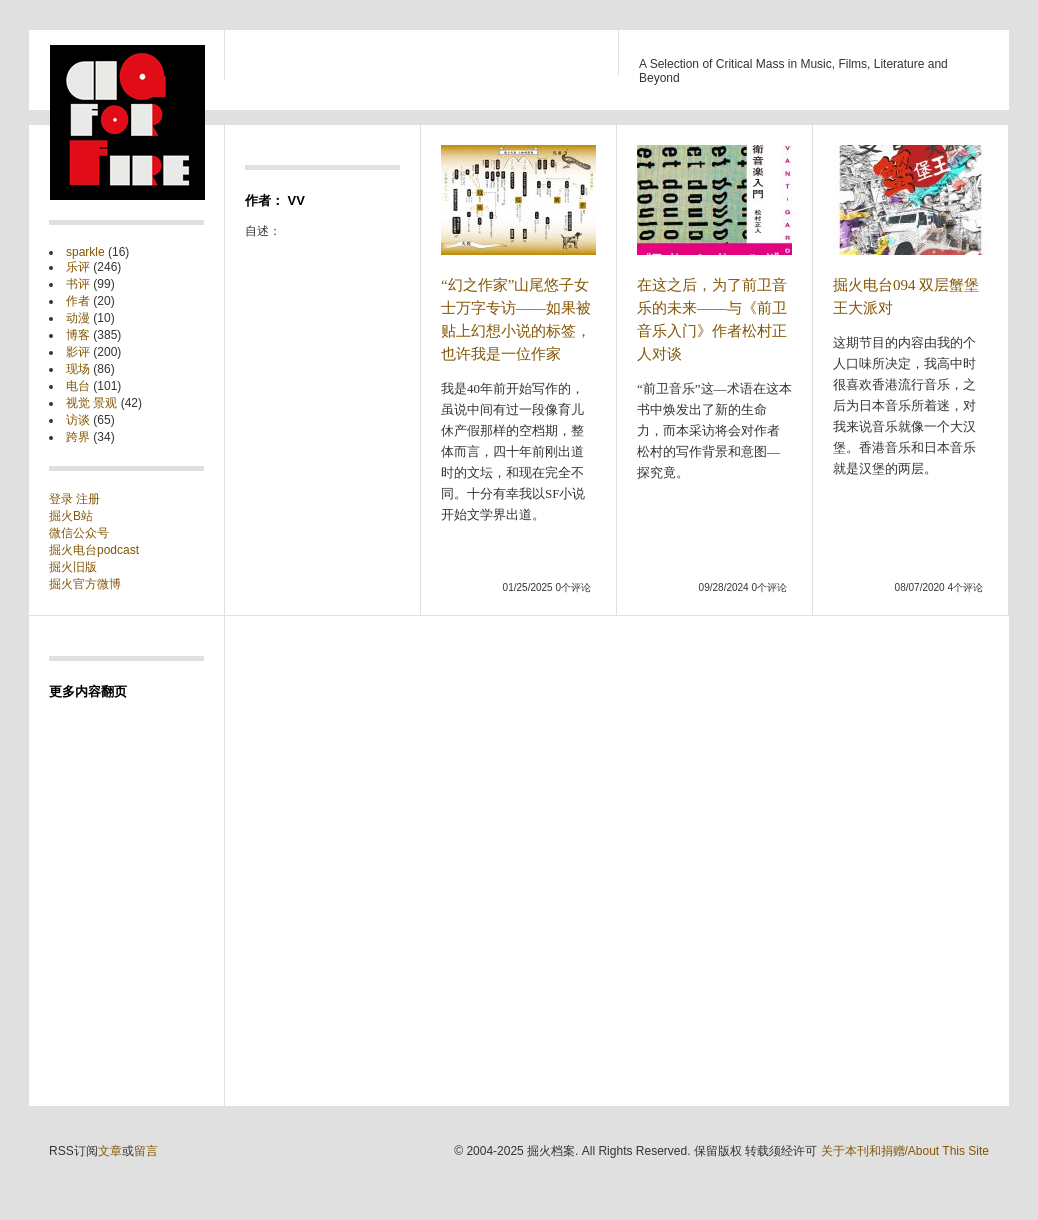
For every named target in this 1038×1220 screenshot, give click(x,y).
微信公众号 (79, 533)
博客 (78, 335)
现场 (78, 369)
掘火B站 (71, 516)
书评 (78, 284)
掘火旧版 (73, 567)
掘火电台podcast (94, 550)
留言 (146, 1151)
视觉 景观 (91, 403)
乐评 (78, 267)
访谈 (78, 420)
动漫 (78, 318)
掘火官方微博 (85, 584)
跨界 (78, 437)
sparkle (85, 252)
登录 (62, 499)
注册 (88, 499)
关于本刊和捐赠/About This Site (905, 1151)
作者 (78, 301)
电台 (78, 386)
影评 (78, 352)
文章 (110, 1151)
